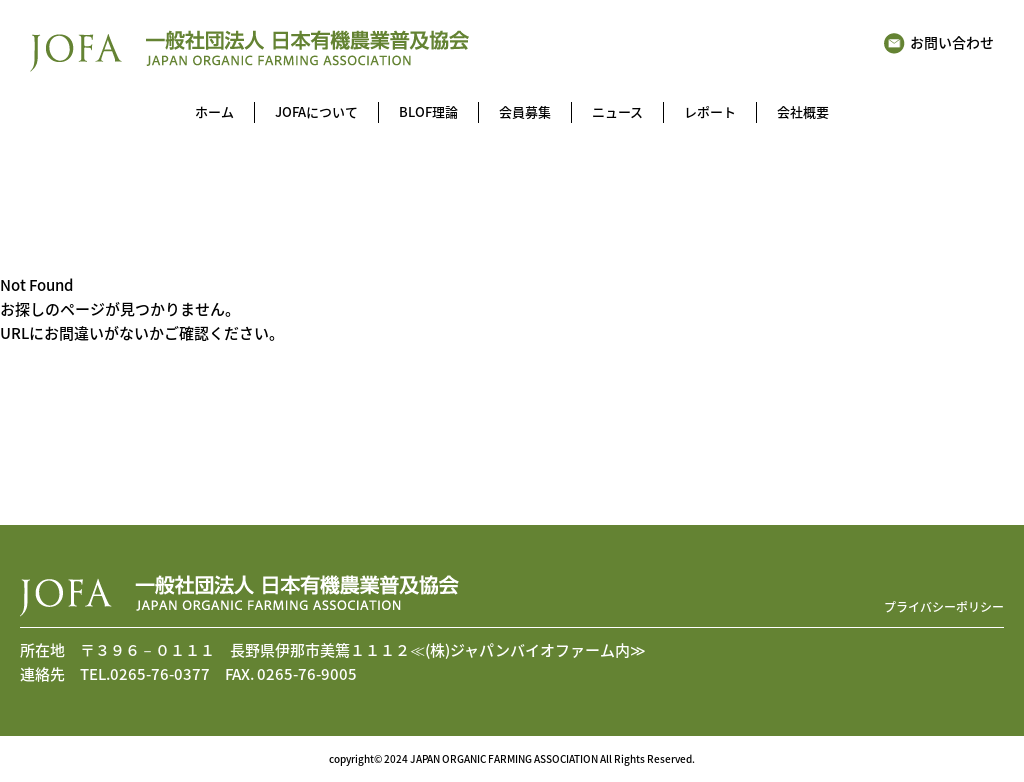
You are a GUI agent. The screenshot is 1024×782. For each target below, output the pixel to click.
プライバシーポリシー (944, 607)
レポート (710, 111)
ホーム (214, 111)
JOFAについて (316, 111)
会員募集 (525, 111)
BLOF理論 (428, 111)
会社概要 (803, 111)
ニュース (617, 111)
